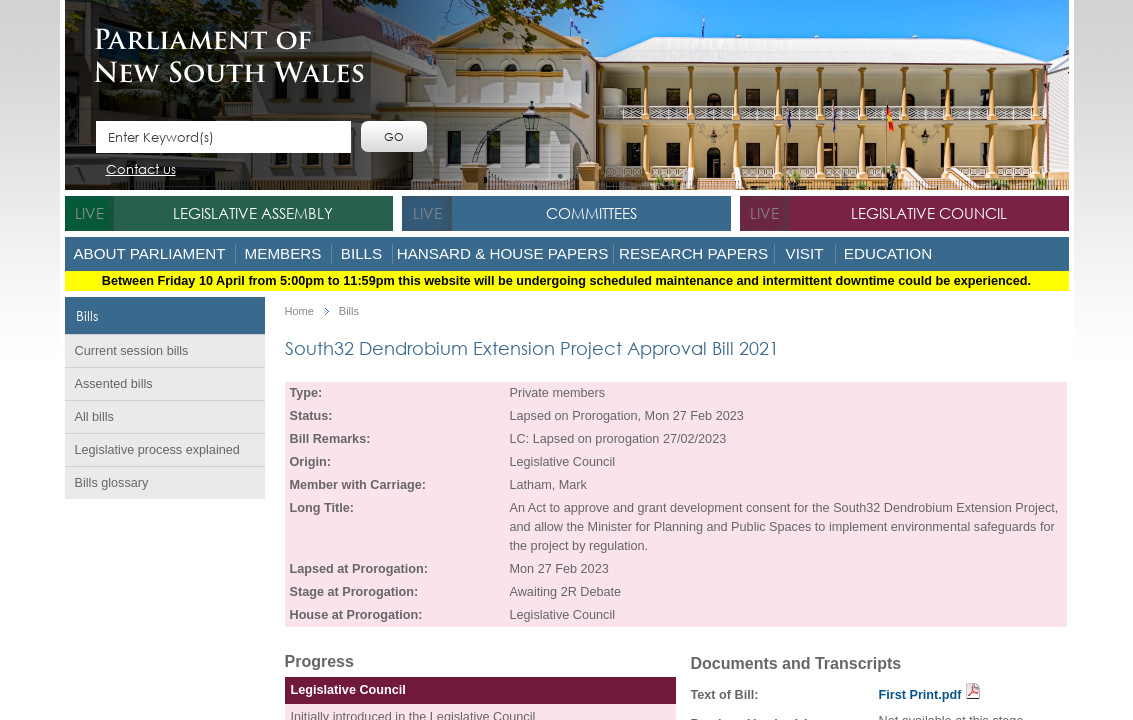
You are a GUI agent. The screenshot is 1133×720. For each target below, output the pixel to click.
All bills (94, 417)
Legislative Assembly (253, 213)
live (89, 213)
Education (888, 253)
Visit (805, 253)
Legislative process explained (157, 450)
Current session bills (132, 351)
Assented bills (114, 384)
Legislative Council (929, 213)
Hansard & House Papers (503, 253)
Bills (361, 253)
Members (283, 253)
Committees (591, 213)
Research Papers (693, 253)
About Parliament (149, 253)
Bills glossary (112, 483)
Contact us (141, 170)
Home (299, 311)
